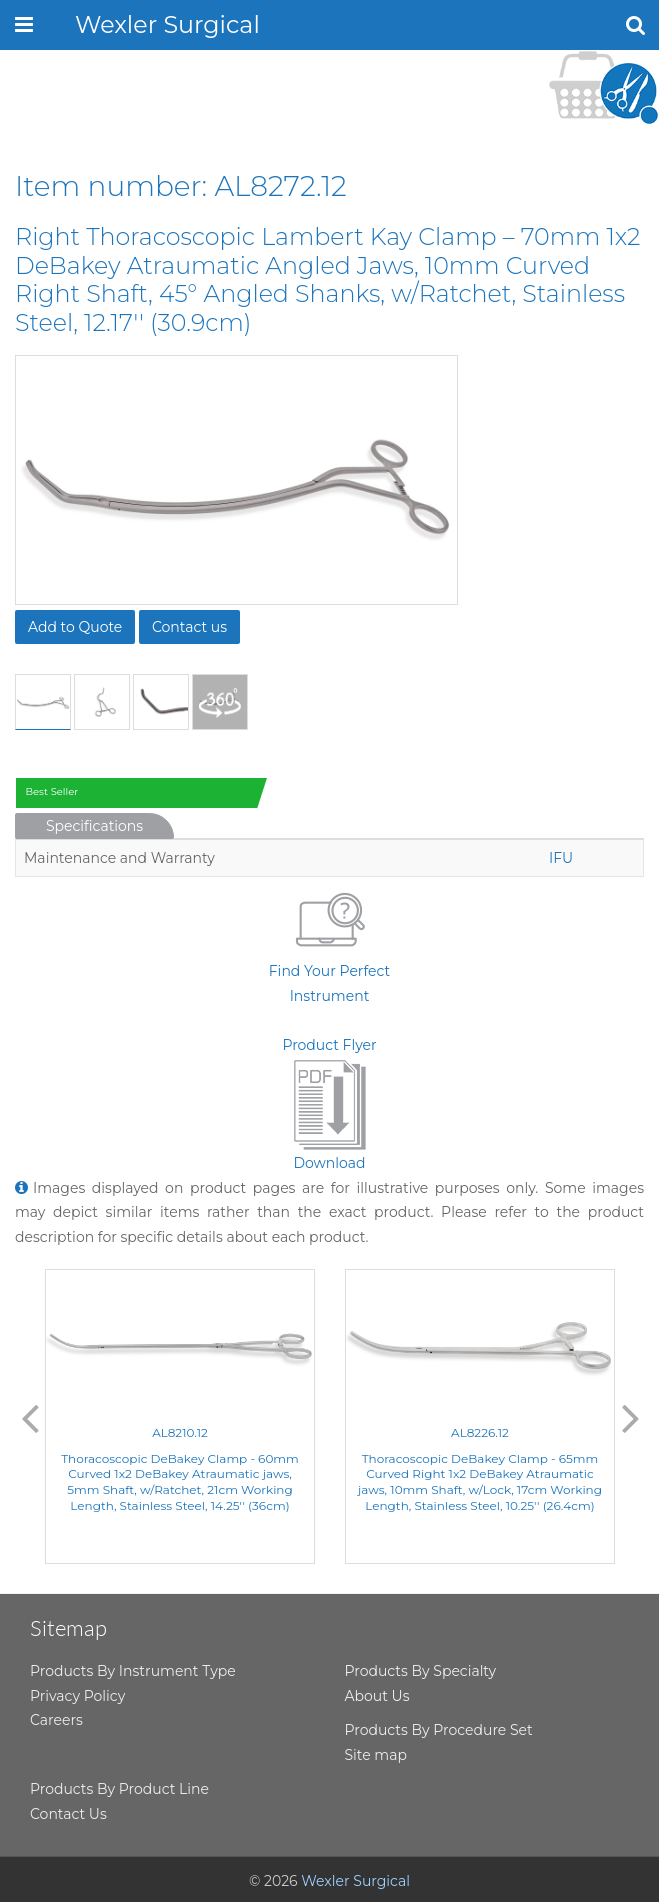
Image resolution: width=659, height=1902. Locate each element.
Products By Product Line (119, 1789)
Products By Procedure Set (439, 1730)
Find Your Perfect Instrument (329, 944)
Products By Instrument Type (133, 1671)
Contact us (189, 627)
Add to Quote (75, 627)
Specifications (94, 826)
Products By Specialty (421, 1671)
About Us (377, 1696)
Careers (56, 1720)
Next (631, 1417)
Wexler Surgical (167, 24)
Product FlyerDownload (329, 1104)
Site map (376, 1755)
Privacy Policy (77, 1696)
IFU (561, 858)
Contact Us (68, 1814)
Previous (30, 1417)
